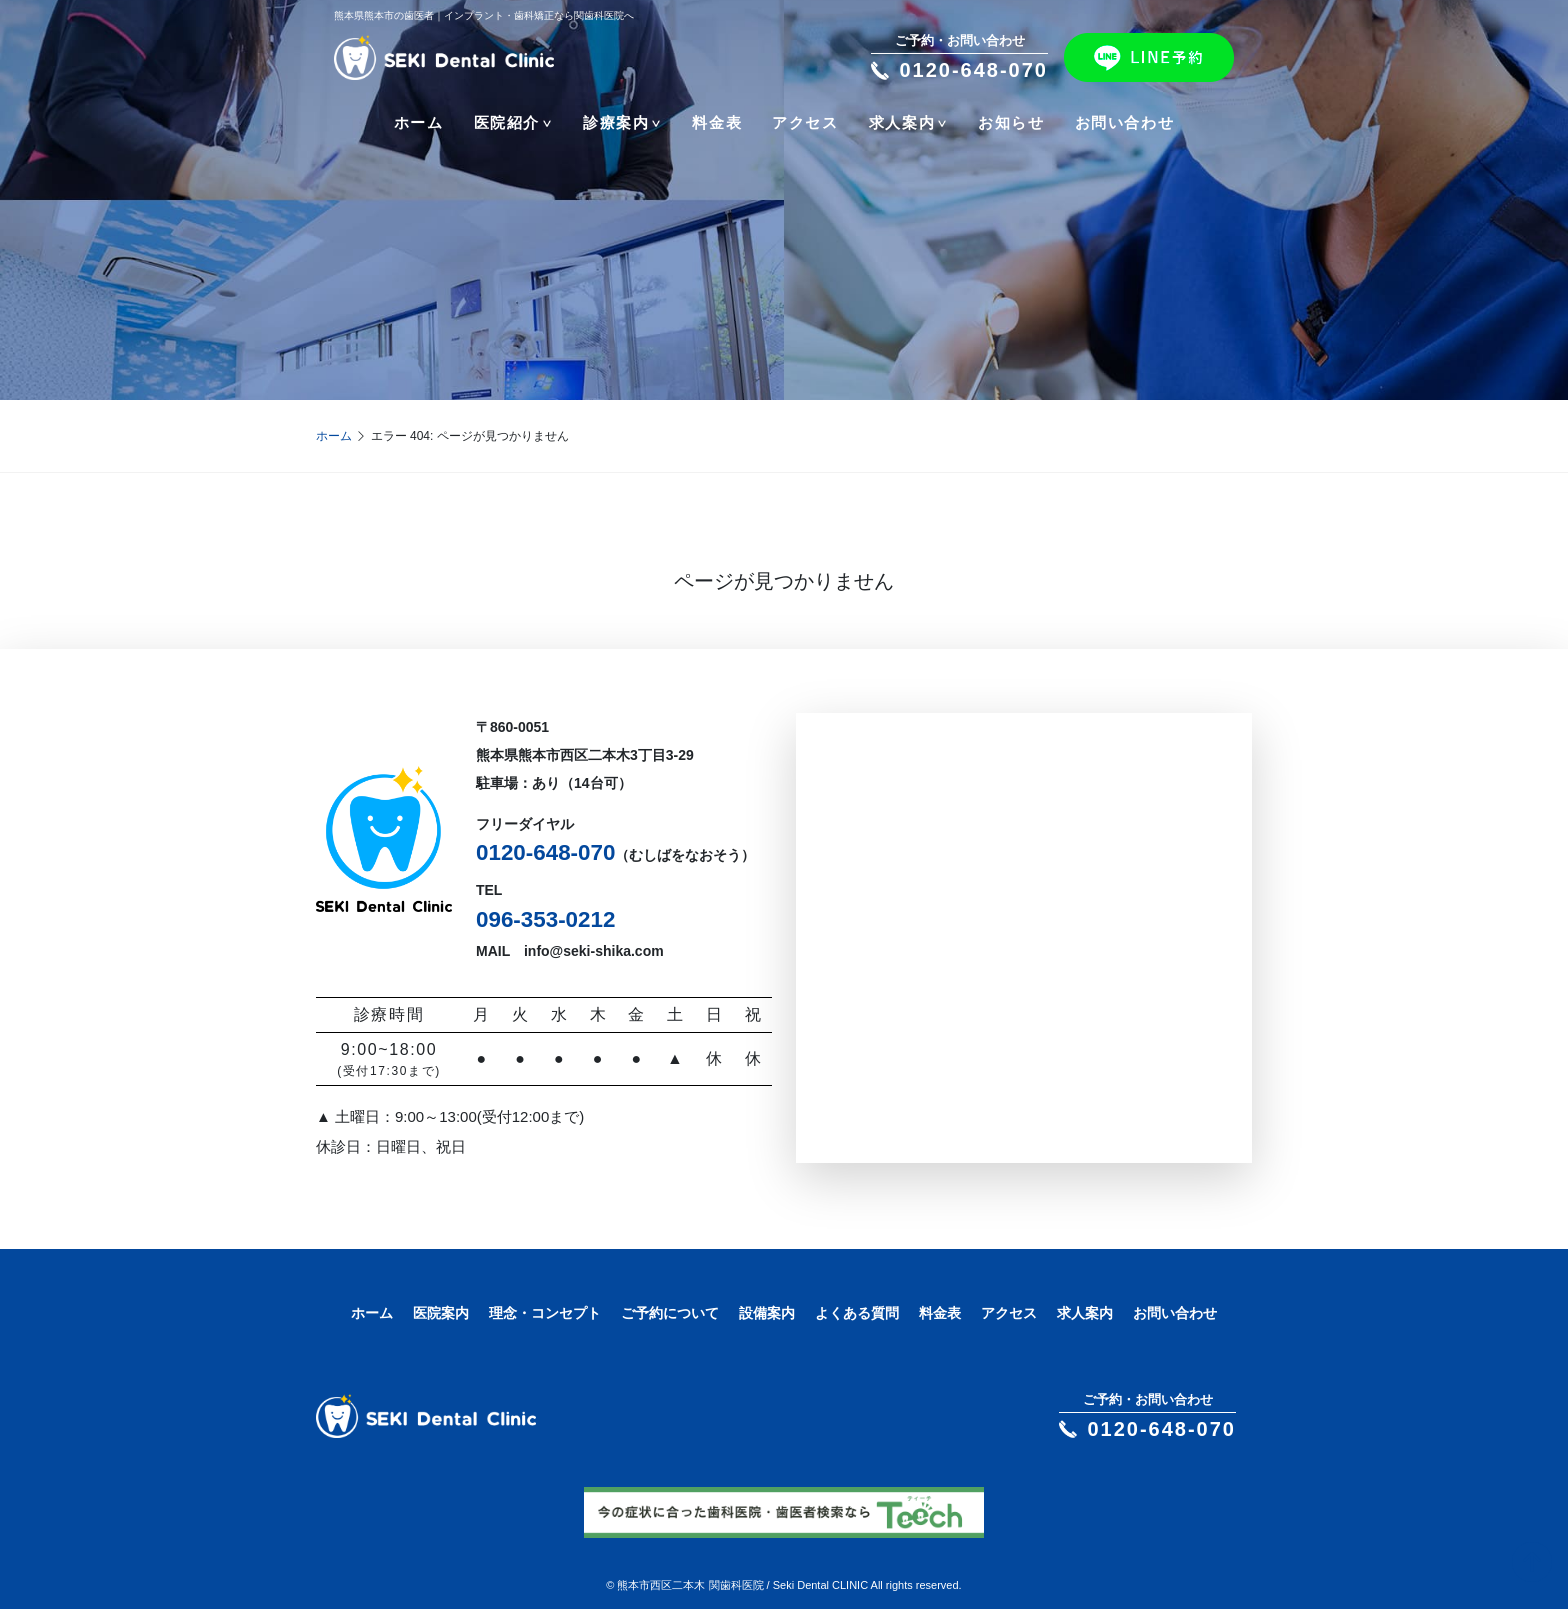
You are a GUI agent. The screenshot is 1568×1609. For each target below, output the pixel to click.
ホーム (419, 122)
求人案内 (1085, 1313)
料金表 (717, 122)
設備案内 (767, 1313)
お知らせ (1011, 122)
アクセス (805, 122)
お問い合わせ (1125, 122)
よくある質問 (857, 1313)
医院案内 (441, 1313)
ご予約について (670, 1313)
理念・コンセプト (545, 1313)
